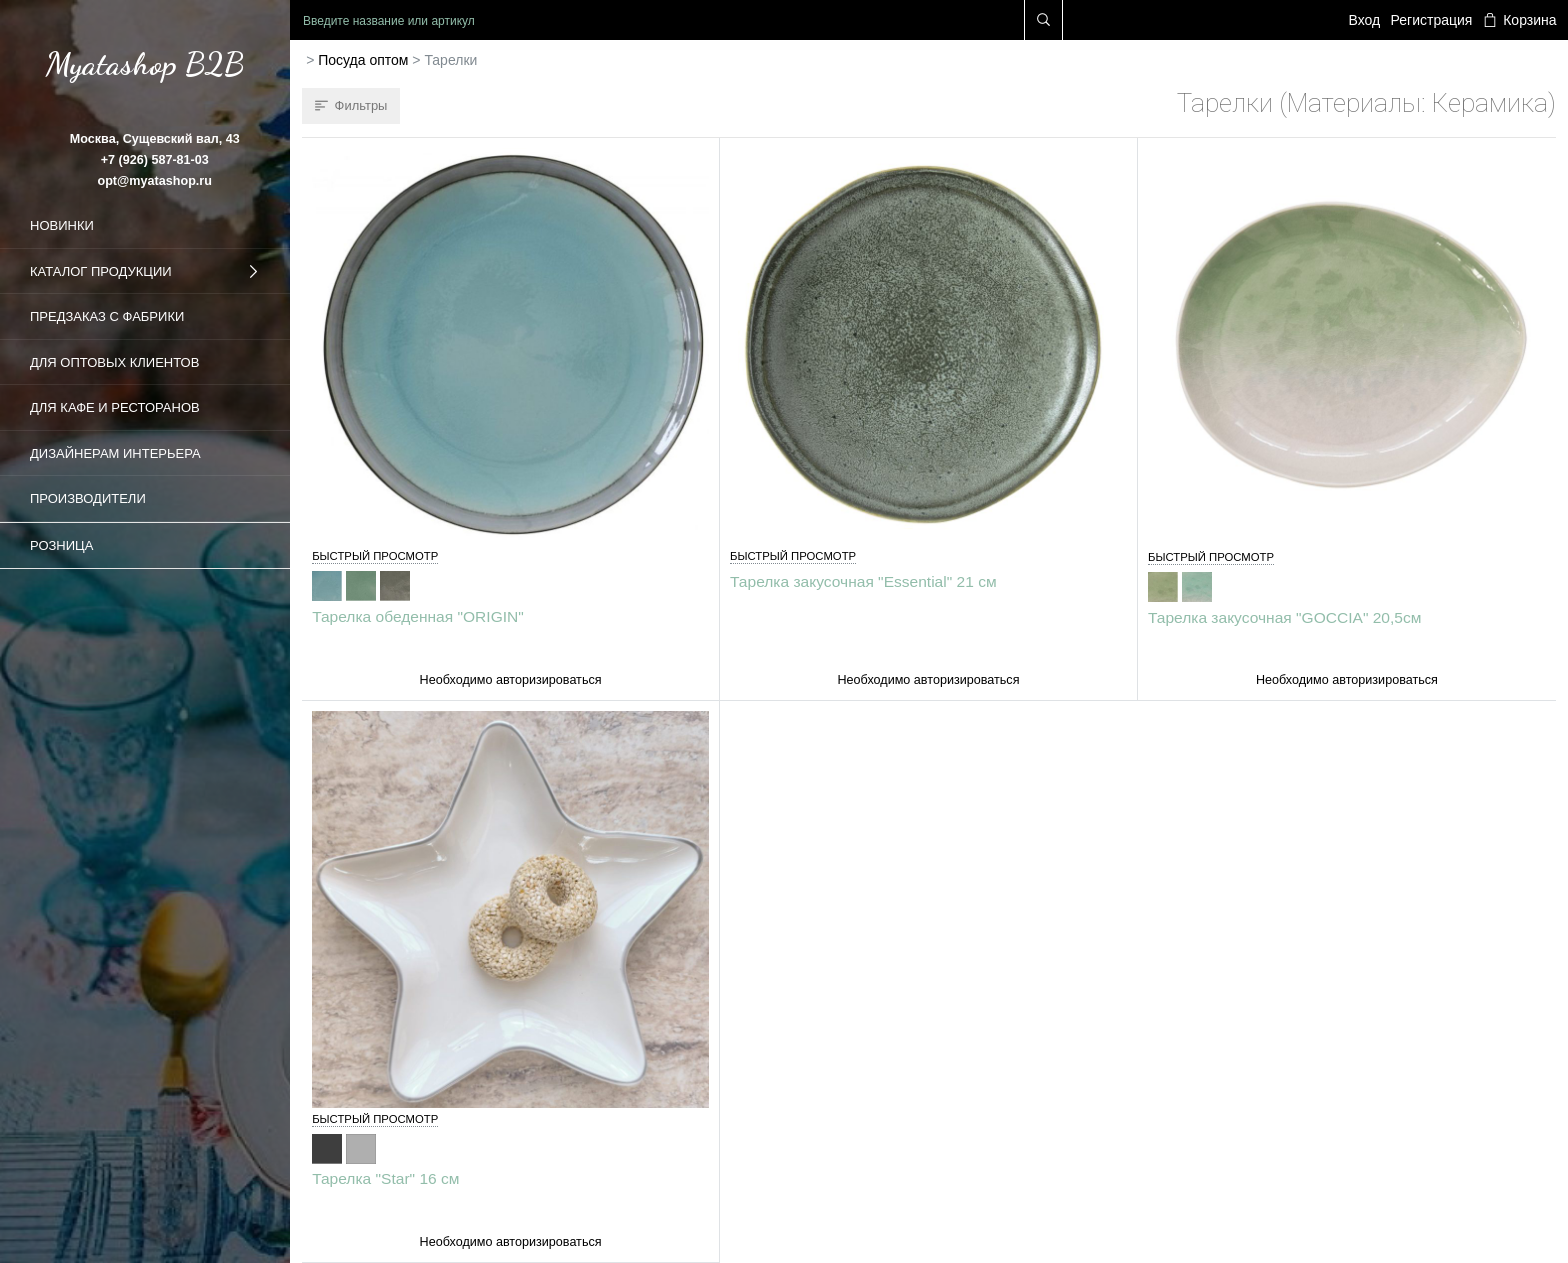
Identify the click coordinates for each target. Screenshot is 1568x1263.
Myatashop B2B (145, 64)
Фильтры (351, 105)
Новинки (62, 225)
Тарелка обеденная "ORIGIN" (418, 616)
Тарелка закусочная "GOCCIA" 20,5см (1284, 617)
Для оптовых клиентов (114, 362)
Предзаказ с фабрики (107, 316)
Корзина (1520, 20)
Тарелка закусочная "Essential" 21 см (863, 581)
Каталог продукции (145, 272)
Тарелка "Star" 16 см (385, 1178)
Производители (88, 498)
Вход (1365, 20)
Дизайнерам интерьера (115, 453)
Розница (61, 545)
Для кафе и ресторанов (115, 407)
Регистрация (1432, 20)
